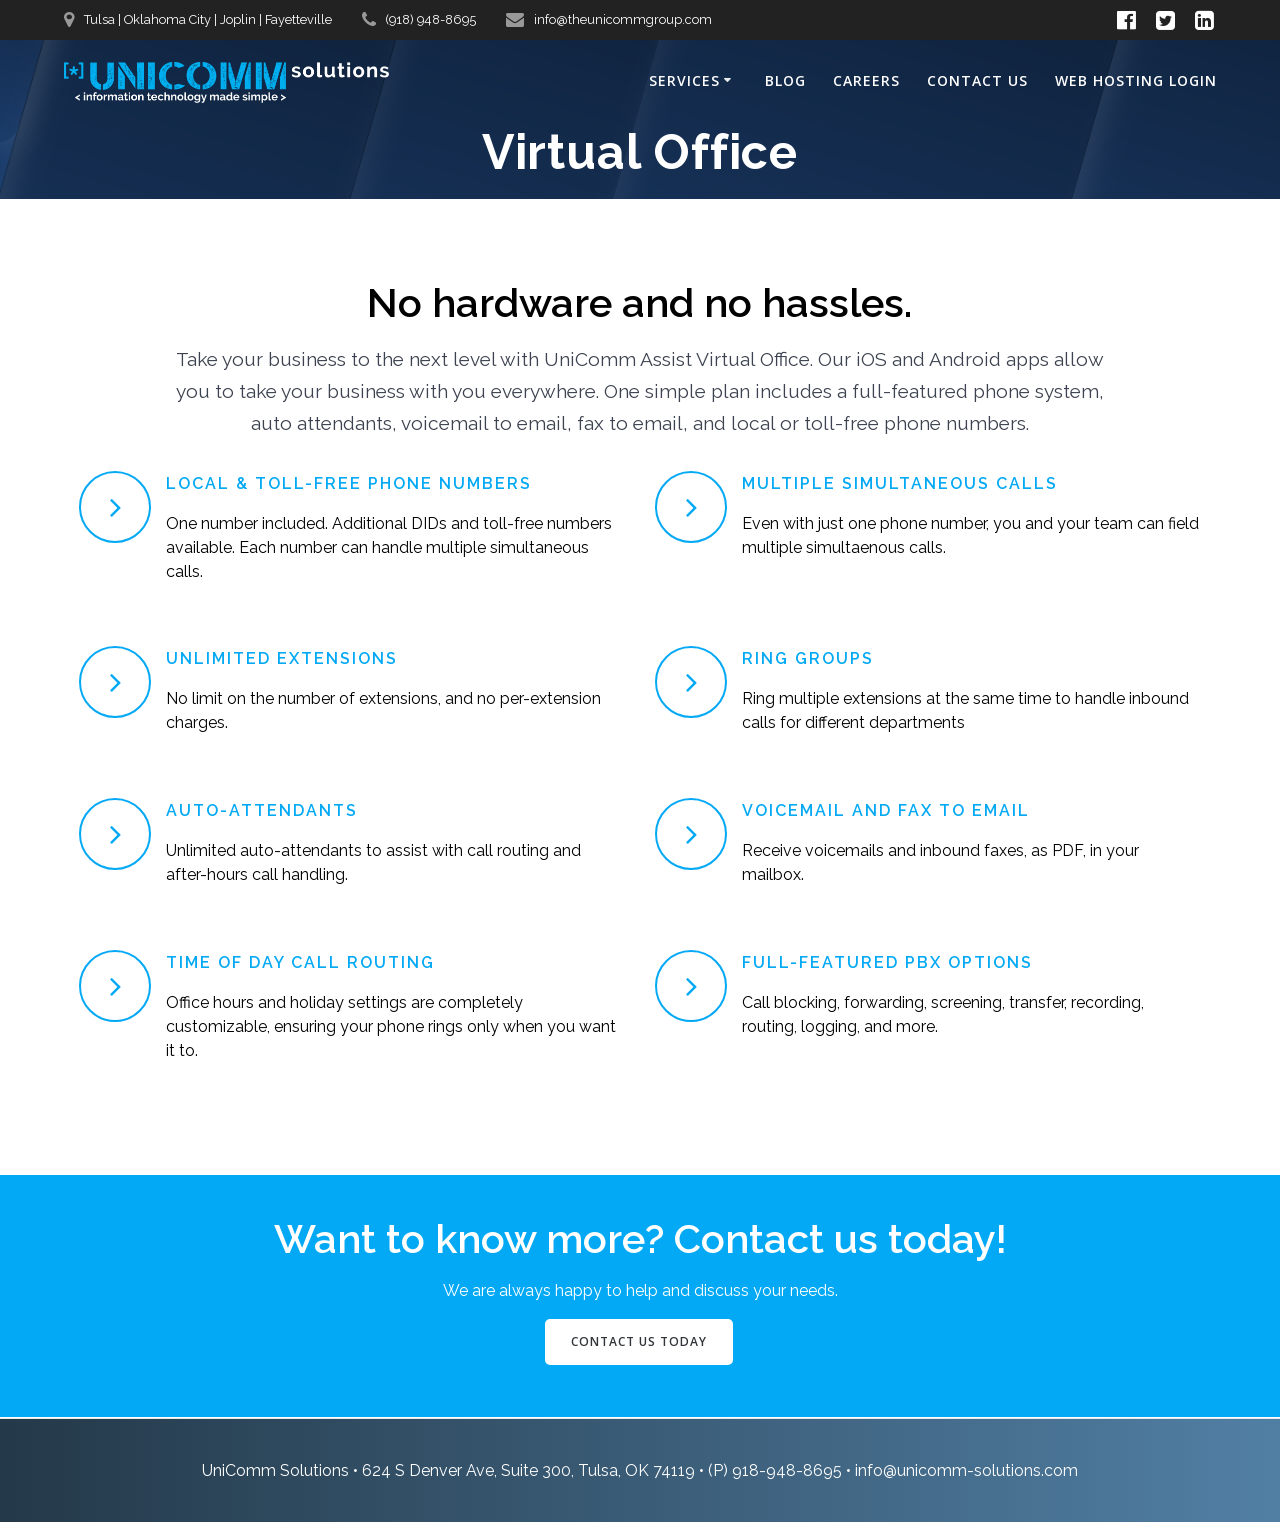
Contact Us (977, 80)
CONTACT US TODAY (639, 1341)
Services (684, 80)
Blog (785, 80)
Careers (866, 80)
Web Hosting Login (1136, 80)
